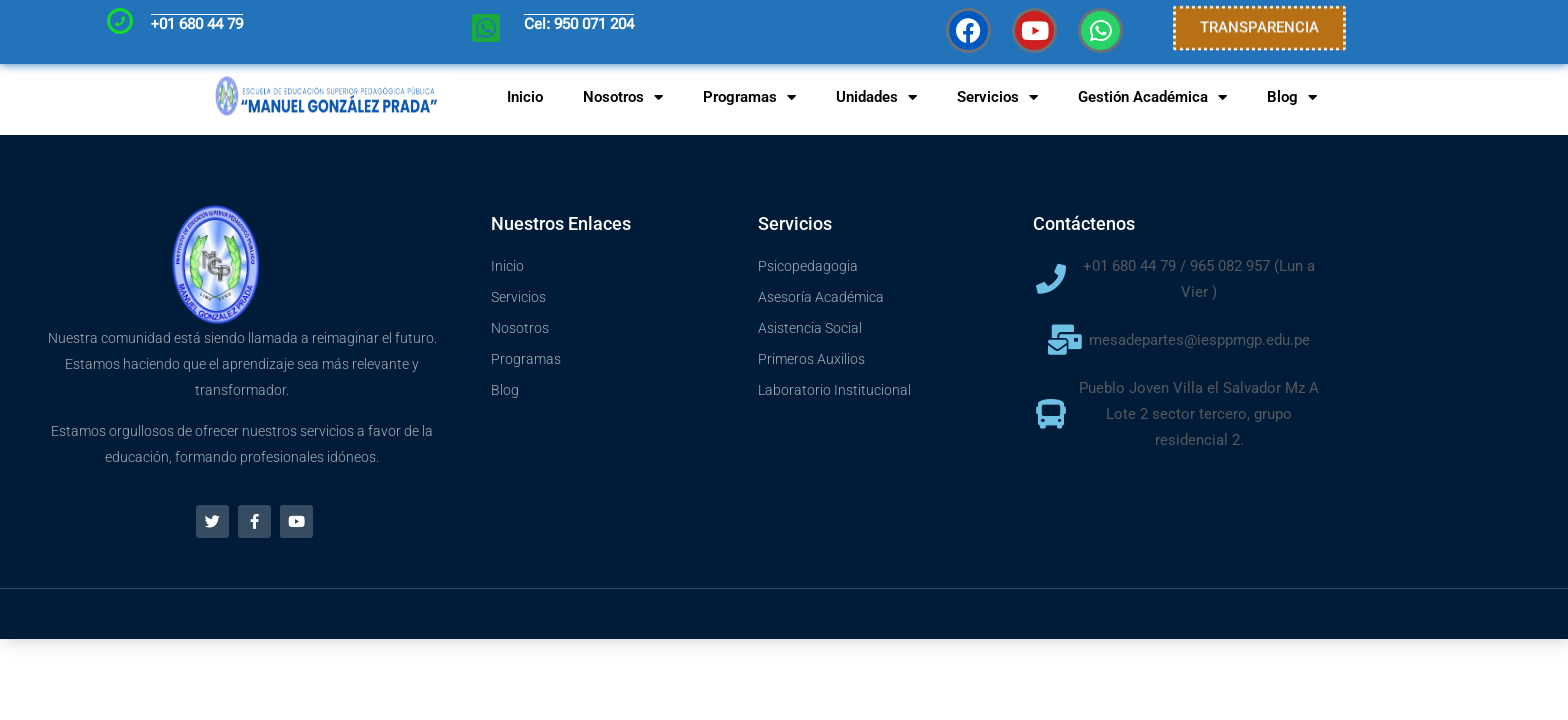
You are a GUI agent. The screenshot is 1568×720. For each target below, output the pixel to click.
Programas (749, 97)
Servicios (997, 97)
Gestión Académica (1152, 97)
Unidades (876, 97)
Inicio (525, 97)
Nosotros (623, 97)
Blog (1292, 97)
